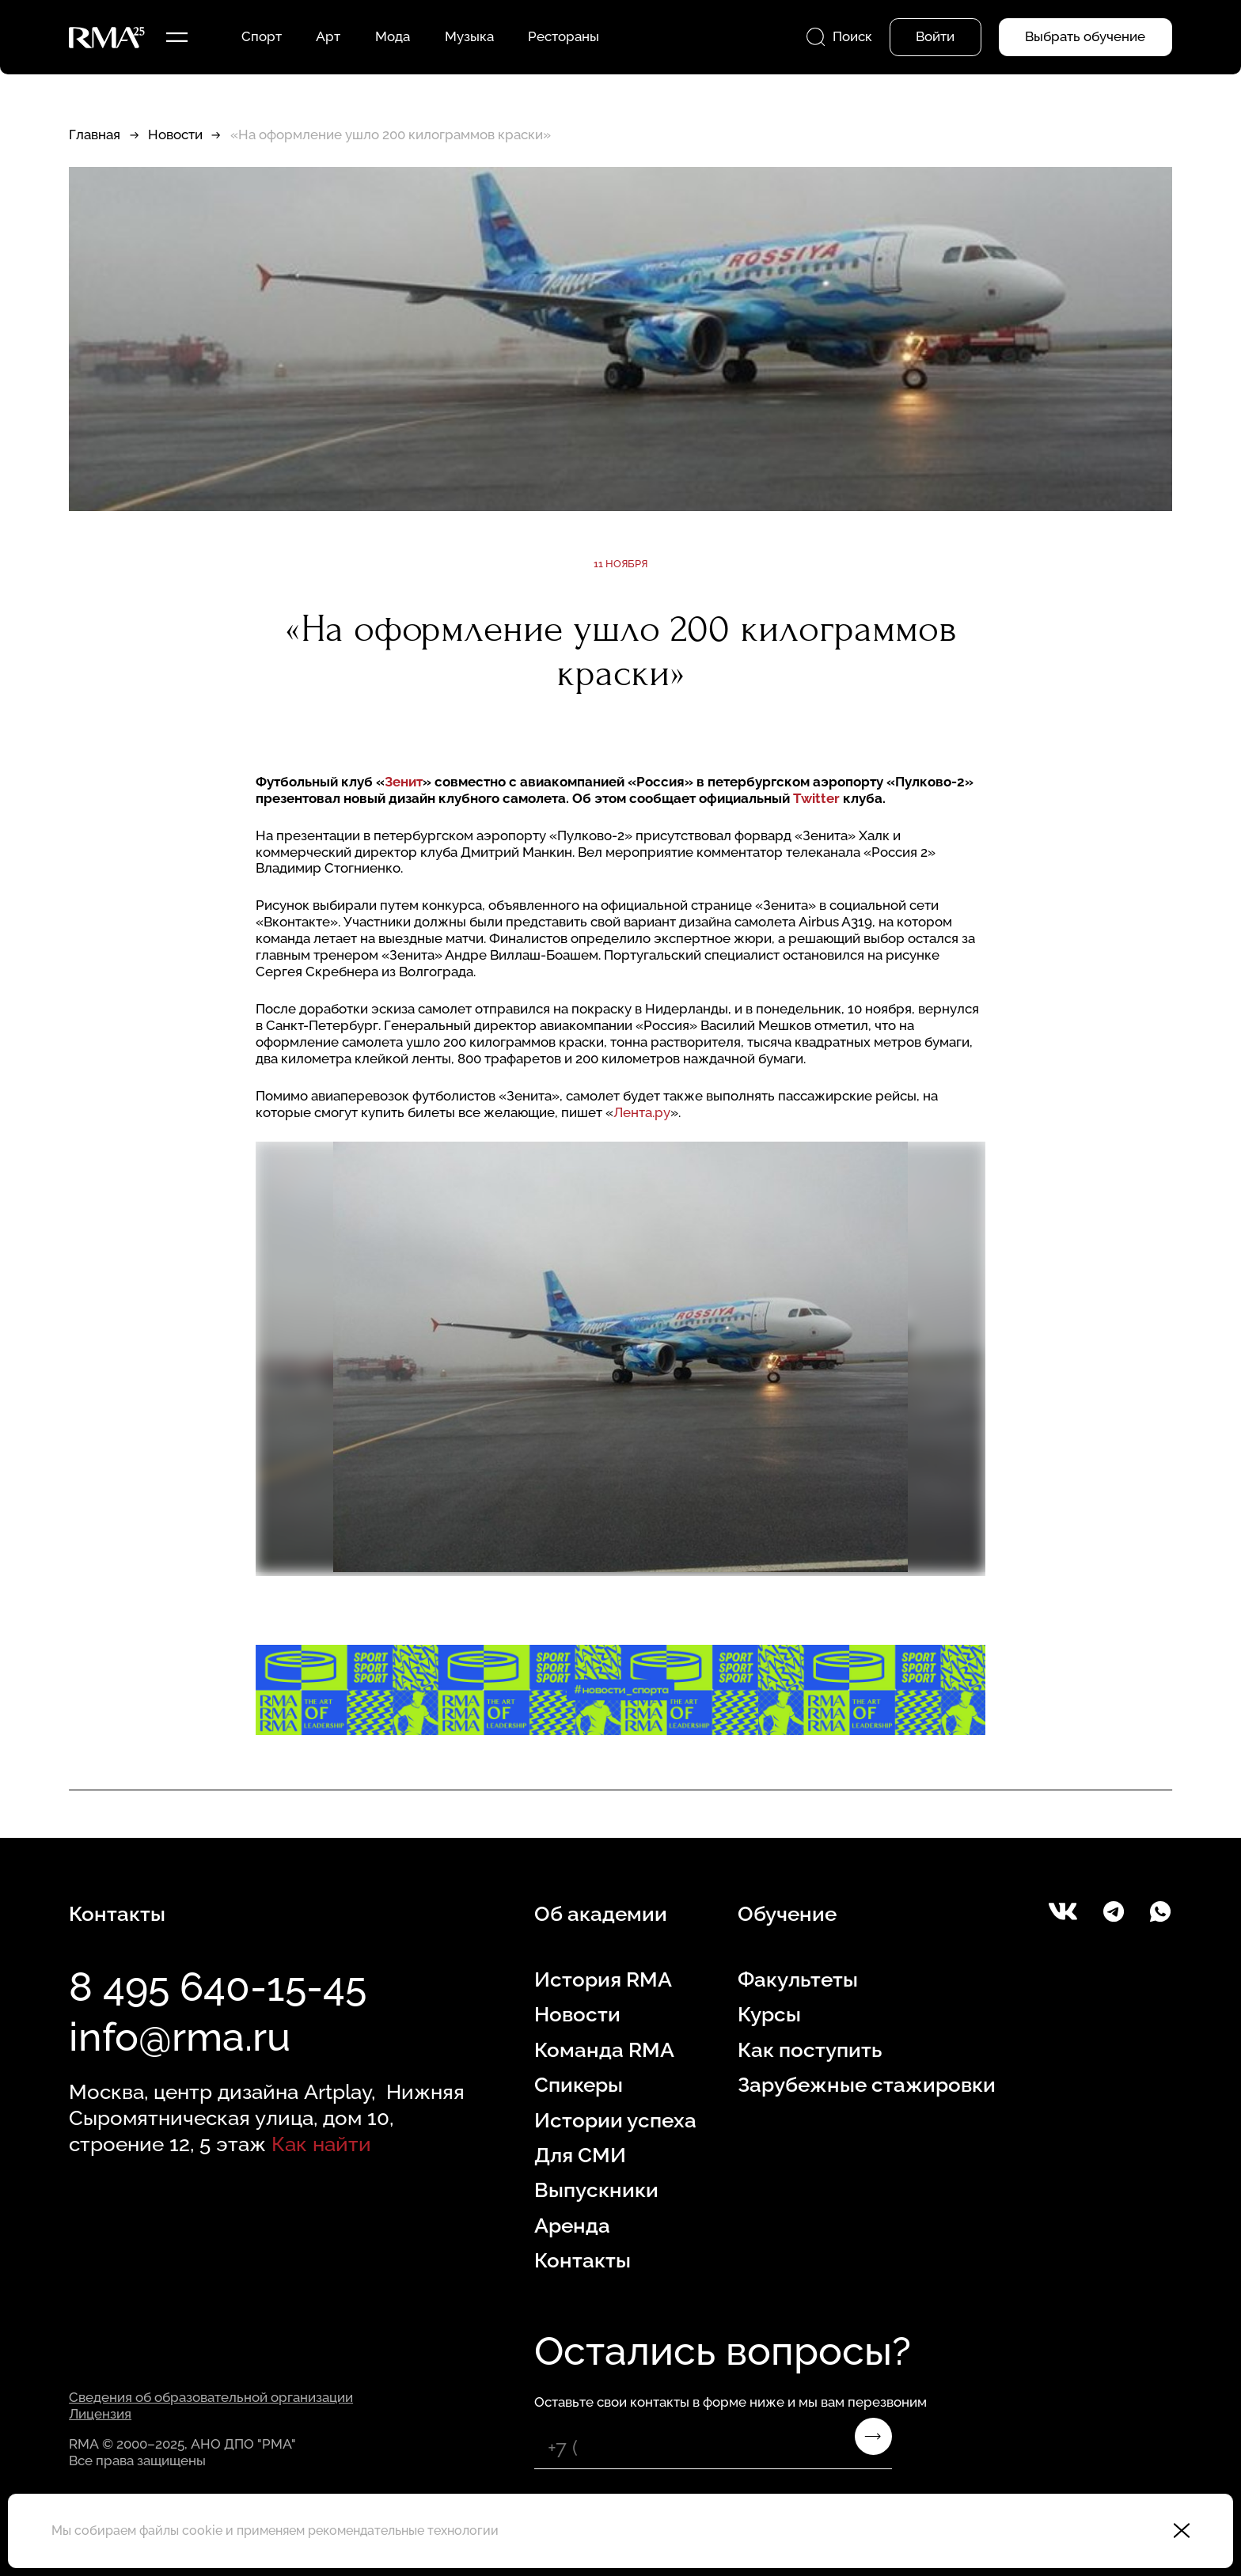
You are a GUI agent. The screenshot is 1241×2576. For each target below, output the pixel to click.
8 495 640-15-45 (217, 1987)
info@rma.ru (179, 2036)
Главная (94, 134)
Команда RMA (604, 2049)
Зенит (404, 782)
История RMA (603, 1979)
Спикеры (578, 2084)
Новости (175, 134)
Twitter (818, 798)
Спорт (261, 36)
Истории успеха (615, 2120)
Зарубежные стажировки (867, 2084)
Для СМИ (580, 2154)
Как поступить (810, 2049)
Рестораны (563, 36)
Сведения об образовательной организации (211, 2397)
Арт (328, 36)
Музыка (469, 36)
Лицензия (100, 2414)
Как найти (321, 2143)
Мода (392, 36)
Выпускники (596, 2189)
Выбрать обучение (1085, 36)
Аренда (572, 2225)
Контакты (582, 2260)
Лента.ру (641, 1112)
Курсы (769, 2014)
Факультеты (798, 1979)
